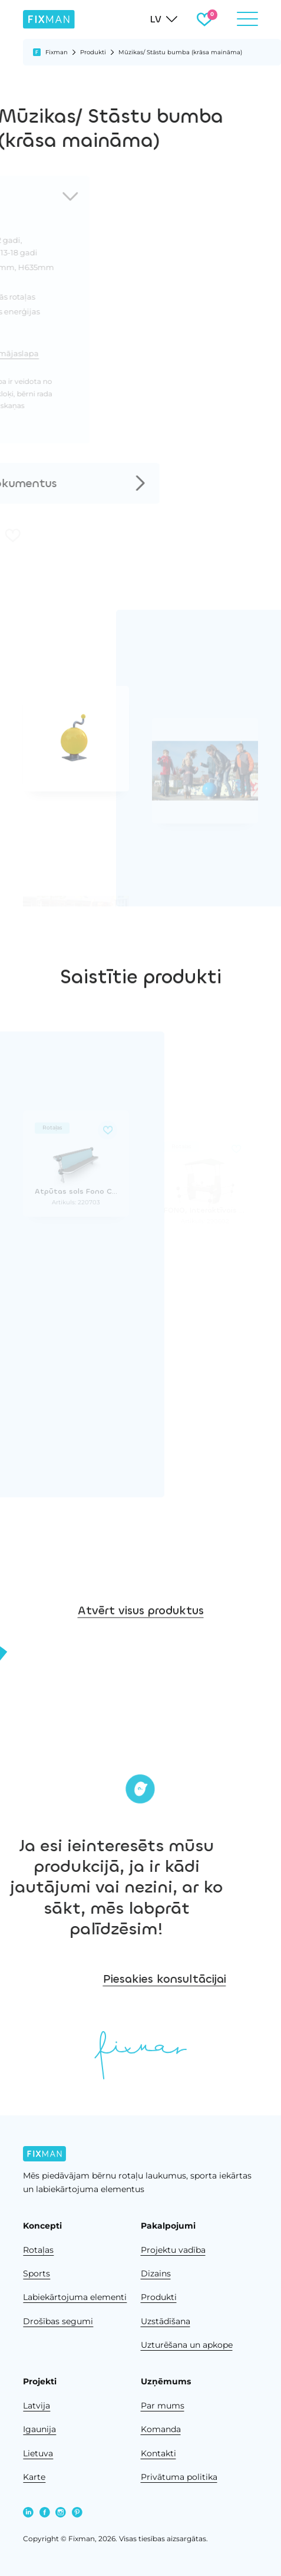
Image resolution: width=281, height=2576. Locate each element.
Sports (36, 2273)
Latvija (36, 2405)
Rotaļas (38, 2250)
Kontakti (158, 2453)
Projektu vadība (173, 2250)
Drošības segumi (58, 2321)
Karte (34, 2477)
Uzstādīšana (165, 2321)
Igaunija (39, 2429)
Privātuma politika (179, 2477)
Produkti (93, 52)
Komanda (161, 2429)
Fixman (56, 52)
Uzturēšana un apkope (187, 2345)
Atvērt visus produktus (141, 1629)
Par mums (162, 2405)
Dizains (156, 2273)
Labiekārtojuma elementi (75, 2297)
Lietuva (38, 2453)
